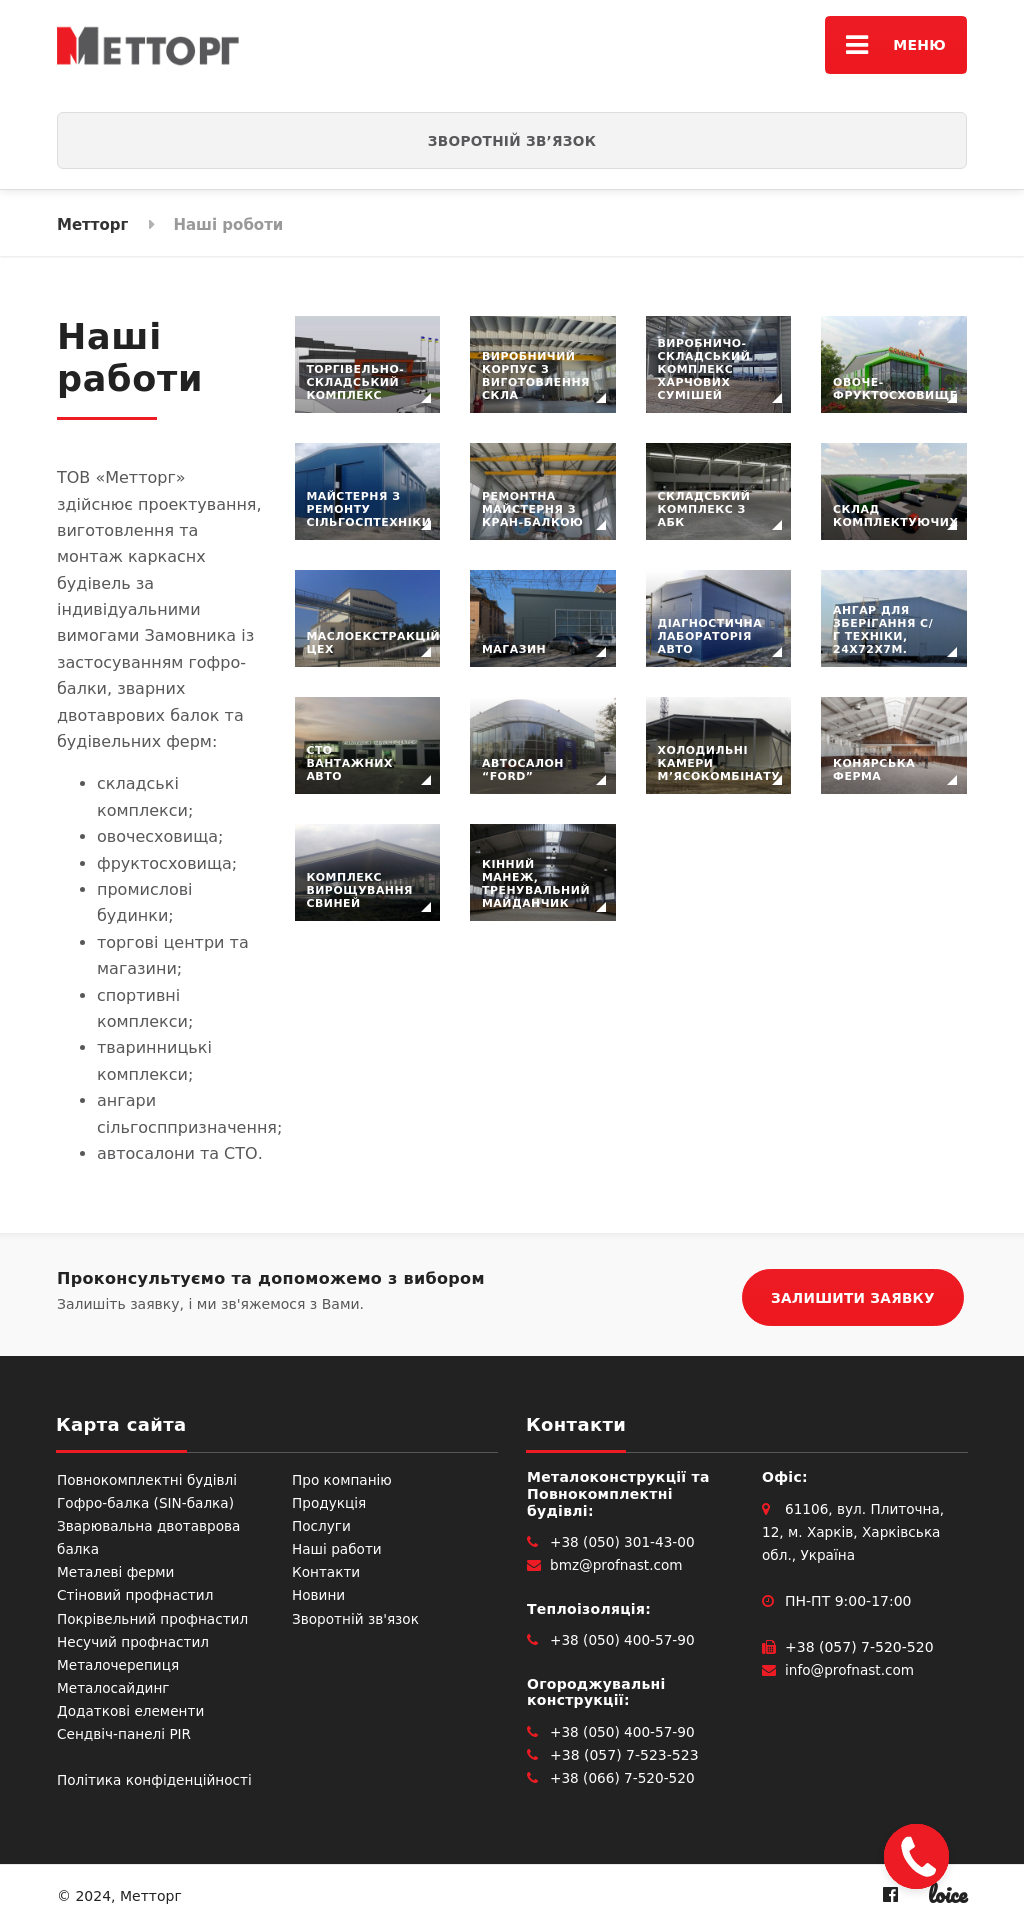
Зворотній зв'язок (357, 1616)
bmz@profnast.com (618, 1562)
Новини (319, 1592)
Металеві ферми (117, 1569)
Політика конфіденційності (157, 1777)
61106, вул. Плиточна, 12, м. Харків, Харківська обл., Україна (855, 1529)
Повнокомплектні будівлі (149, 1477)
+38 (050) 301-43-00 (624, 1539)
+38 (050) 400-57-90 (624, 1637)
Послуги (322, 1523)
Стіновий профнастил (137, 1592)
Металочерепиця (120, 1662)
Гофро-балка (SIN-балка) (148, 1500)
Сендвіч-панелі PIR (126, 1731)
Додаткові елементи (132, 1708)
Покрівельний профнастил (155, 1616)
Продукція (330, 1500)
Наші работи (338, 1546)
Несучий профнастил (135, 1639)
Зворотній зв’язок (512, 141)
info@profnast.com (851, 1667)
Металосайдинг (115, 1685)
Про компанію (343, 1477)
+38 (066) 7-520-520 (624, 1775)
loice (947, 1891)
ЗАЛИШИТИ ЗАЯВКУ (853, 1294)
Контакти (327, 1569)
